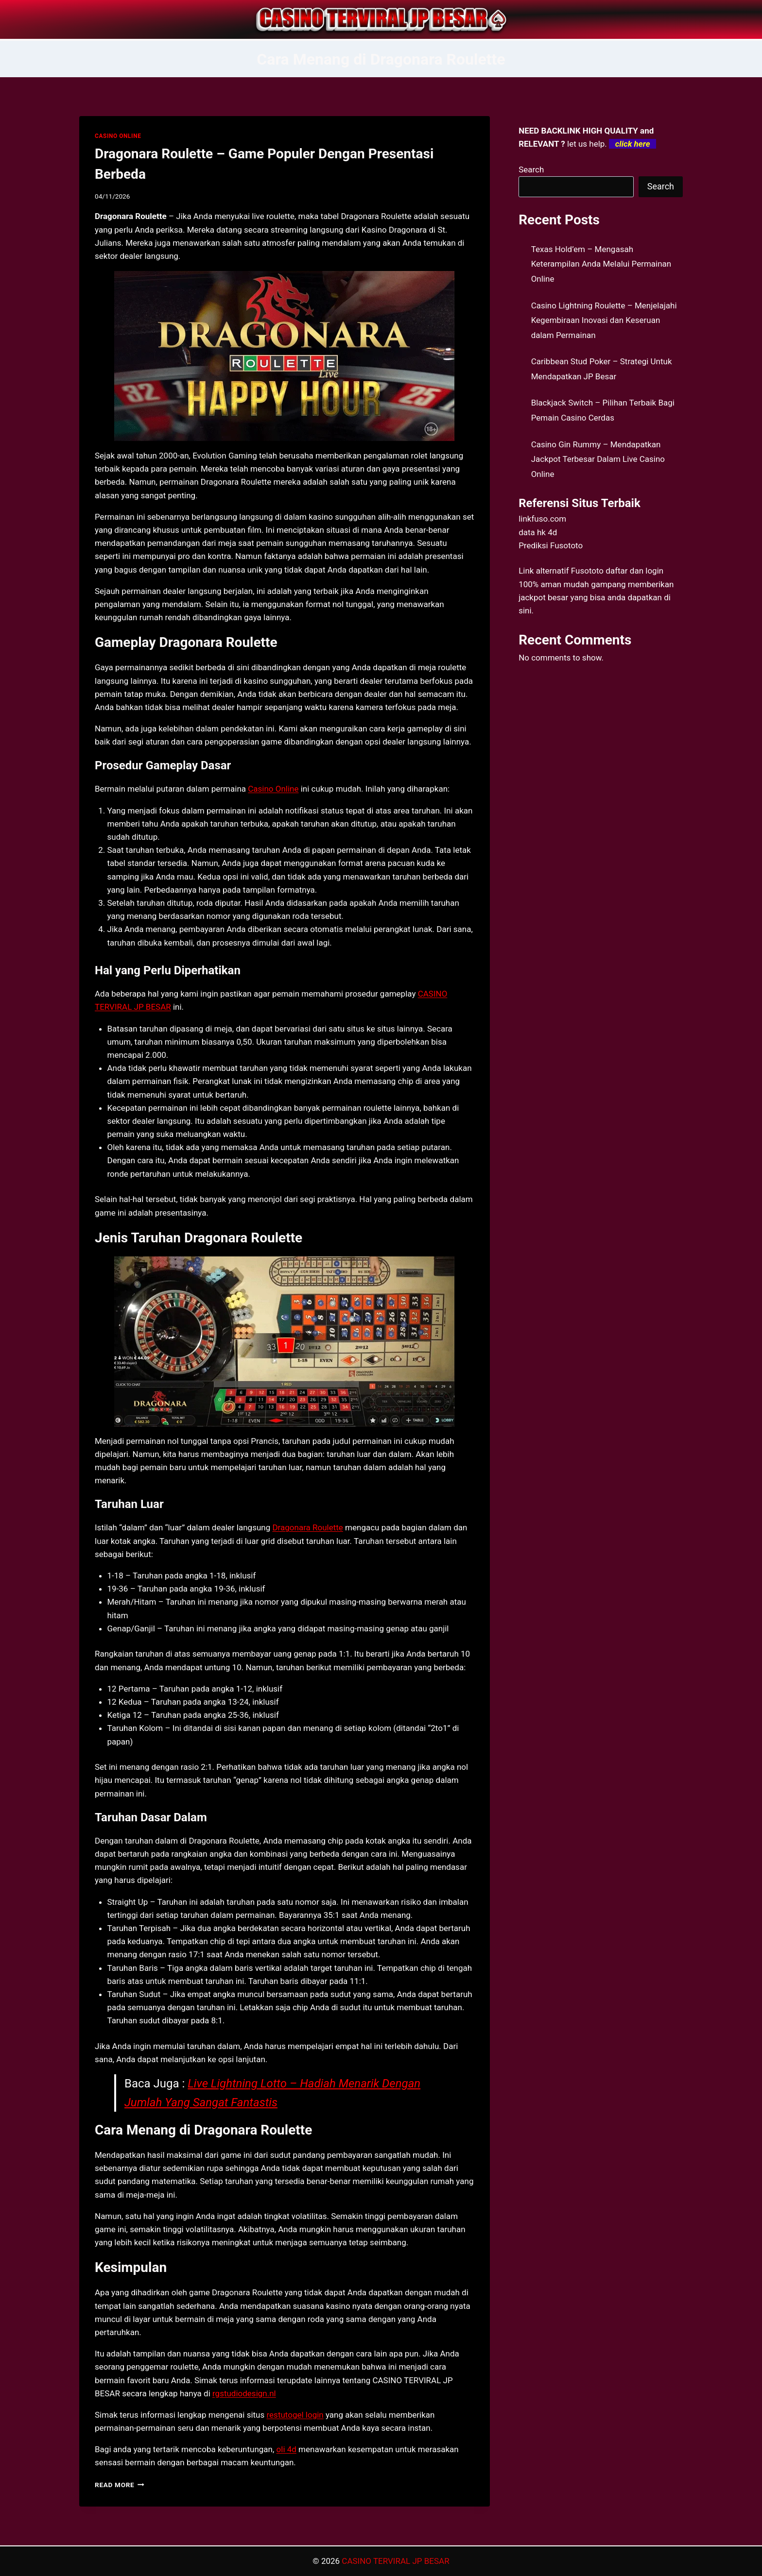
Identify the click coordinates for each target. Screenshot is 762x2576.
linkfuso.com (542, 519)
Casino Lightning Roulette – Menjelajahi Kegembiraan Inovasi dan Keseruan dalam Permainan (604, 320)
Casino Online (273, 789)
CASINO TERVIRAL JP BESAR (395, 2561)
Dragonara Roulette (307, 1527)
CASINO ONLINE (118, 136)
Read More (119, 2485)
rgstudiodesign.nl (244, 2393)
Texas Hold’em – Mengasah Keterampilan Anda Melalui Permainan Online (601, 264)
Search (531, 169)
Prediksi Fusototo (551, 545)
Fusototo (587, 571)
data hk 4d (538, 532)
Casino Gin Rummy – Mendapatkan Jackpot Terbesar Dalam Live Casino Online (598, 459)
